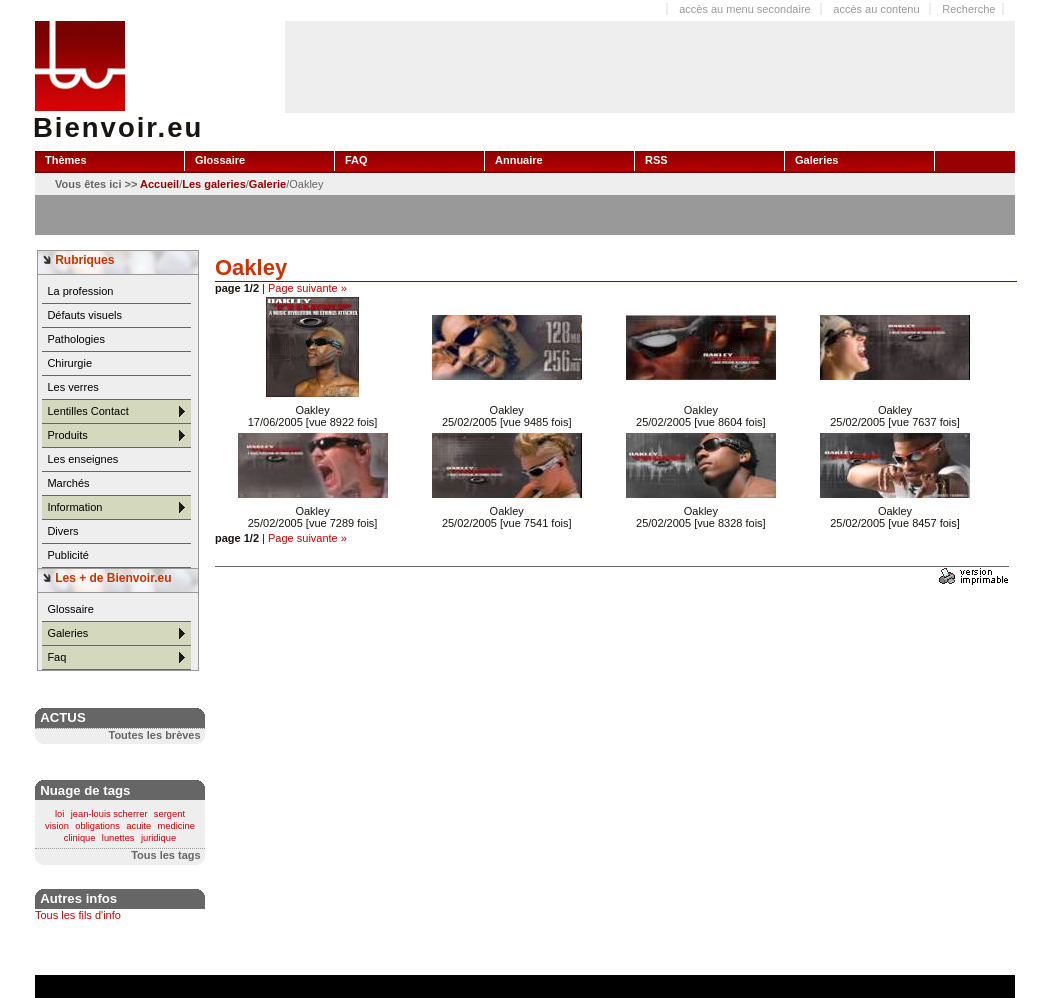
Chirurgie (69, 363)
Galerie (267, 184)
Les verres (72, 387)
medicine (176, 826)
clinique (80, 838)
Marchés (68, 483)
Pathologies (76, 339)
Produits (67, 435)
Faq (56, 657)
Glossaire (70, 609)
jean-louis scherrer (109, 814)
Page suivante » (307, 288)
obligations (97, 826)
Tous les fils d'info (78, 915)
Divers (62, 531)
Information (74, 507)
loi (59, 814)
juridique (158, 838)
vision (57, 826)
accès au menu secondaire (744, 9)
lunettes (118, 838)
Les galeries (214, 184)
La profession (80, 291)
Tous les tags (165, 855)
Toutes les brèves (154, 735)
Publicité (68, 555)
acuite (138, 826)
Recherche (968, 9)
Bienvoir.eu (118, 127)
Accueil (159, 184)
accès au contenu (876, 9)
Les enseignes (82, 459)
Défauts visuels (84, 315)
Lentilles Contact (87, 411)
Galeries (67, 633)
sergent (169, 814)
